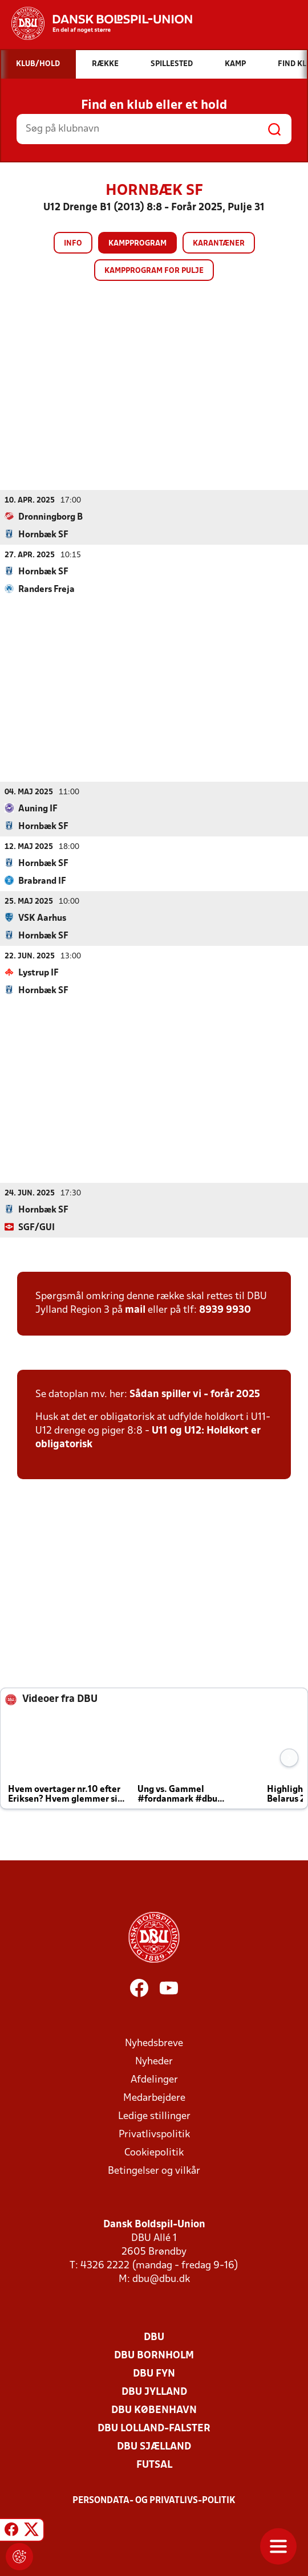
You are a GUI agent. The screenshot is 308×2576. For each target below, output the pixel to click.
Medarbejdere (154, 2098)
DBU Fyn (154, 2373)
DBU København (154, 2410)
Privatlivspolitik (154, 2134)
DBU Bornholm (154, 2355)
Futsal (154, 2464)
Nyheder (154, 2061)
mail (135, 1309)
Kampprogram (137, 243)
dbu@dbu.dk (161, 2279)
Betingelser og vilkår (154, 2170)
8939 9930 (225, 1309)
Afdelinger (154, 2079)
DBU (154, 2337)
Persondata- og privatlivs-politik (154, 2500)
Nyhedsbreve (154, 2043)
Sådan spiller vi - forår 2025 (194, 1394)
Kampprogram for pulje (154, 271)
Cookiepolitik (154, 2152)
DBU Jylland (154, 2392)
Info (73, 243)
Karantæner (219, 243)
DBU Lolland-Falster (154, 2428)
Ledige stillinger (154, 2116)
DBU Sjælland (154, 2446)
